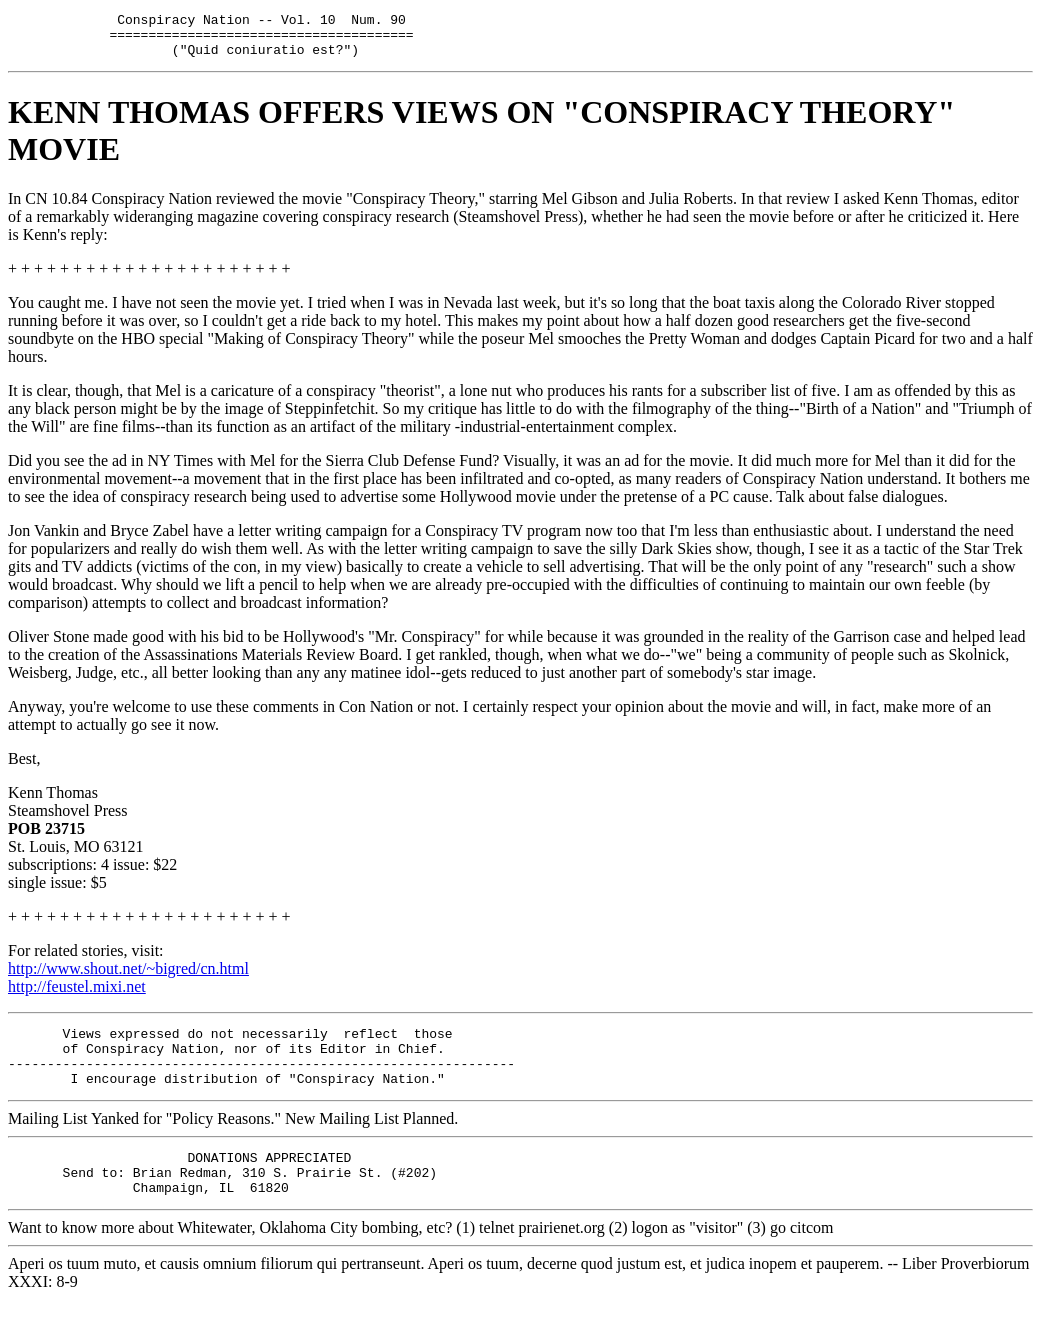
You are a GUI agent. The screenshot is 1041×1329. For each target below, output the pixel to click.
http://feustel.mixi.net (77, 995)
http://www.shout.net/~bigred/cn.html (128, 977)
